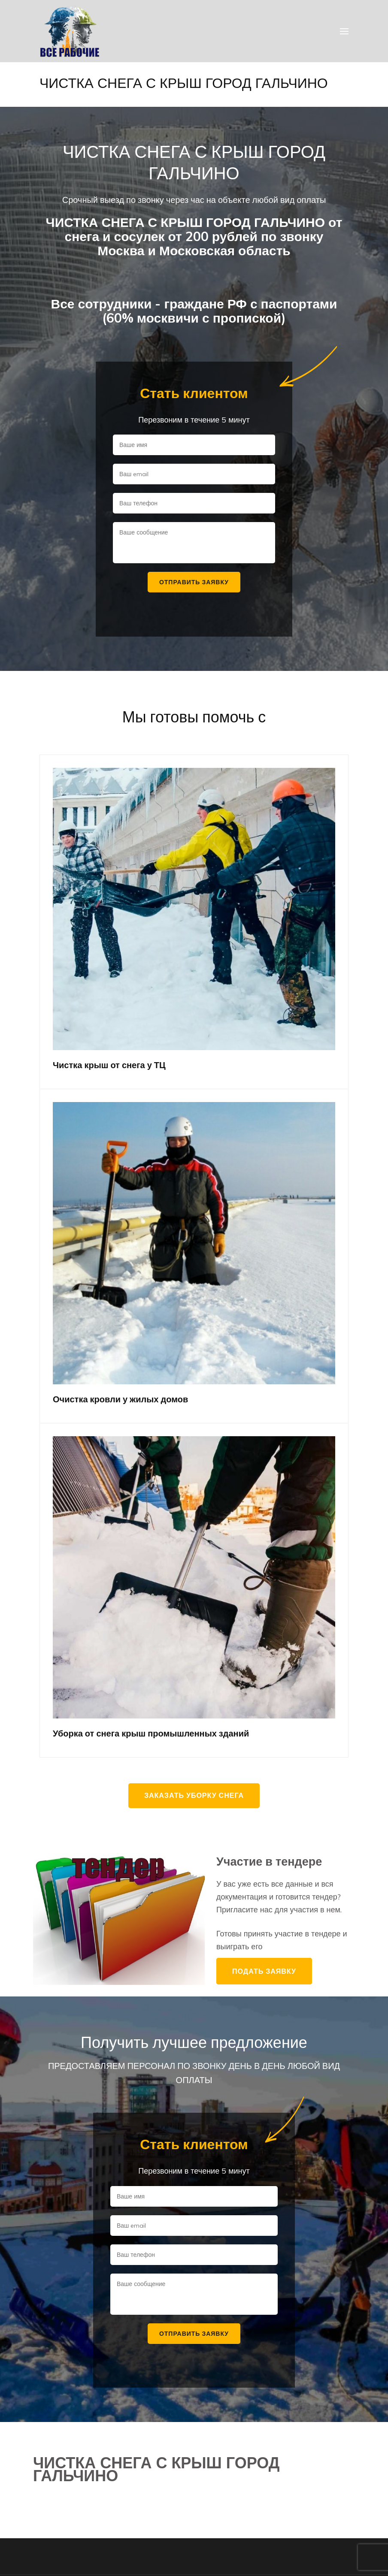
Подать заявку (264, 1971)
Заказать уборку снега (194, 1795)
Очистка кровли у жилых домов (120, 1399)
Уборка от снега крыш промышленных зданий (151, 1733)
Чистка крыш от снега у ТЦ (109, 1065)
